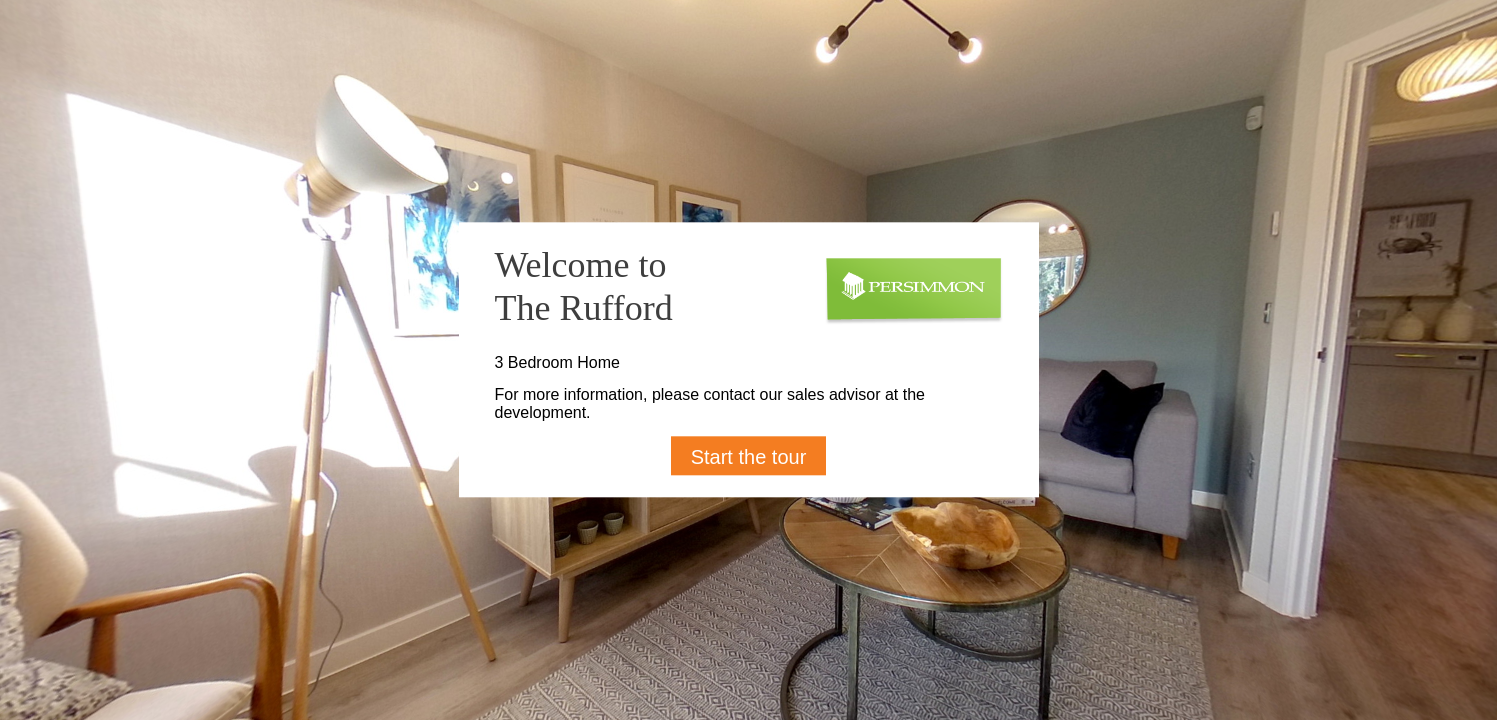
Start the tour (749, 458)
